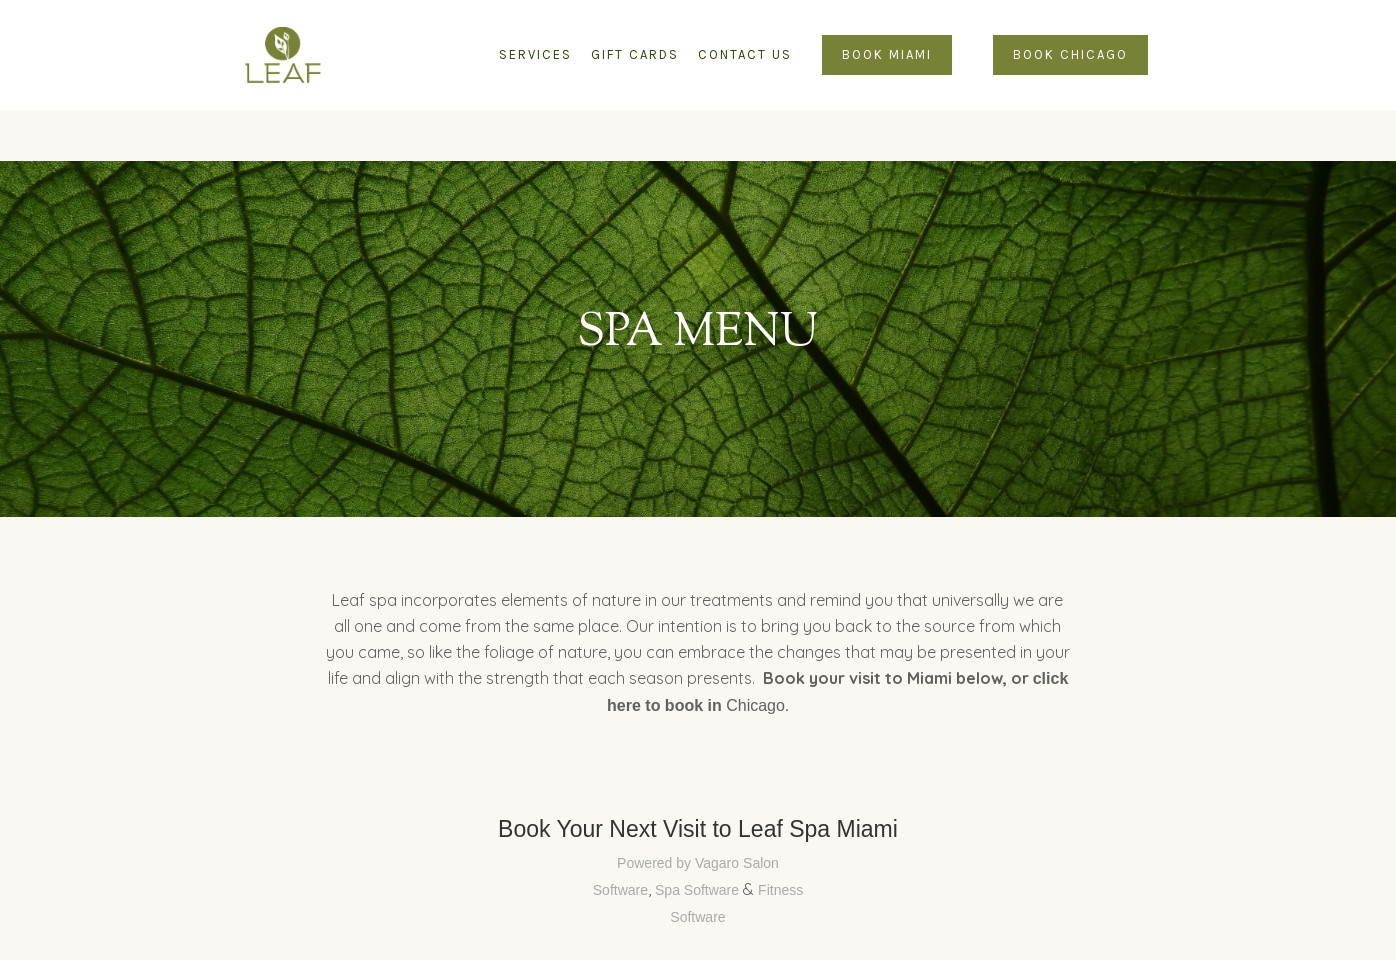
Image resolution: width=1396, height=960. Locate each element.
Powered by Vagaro (678, 863)
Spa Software (697, 890)
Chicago (755, 705)
